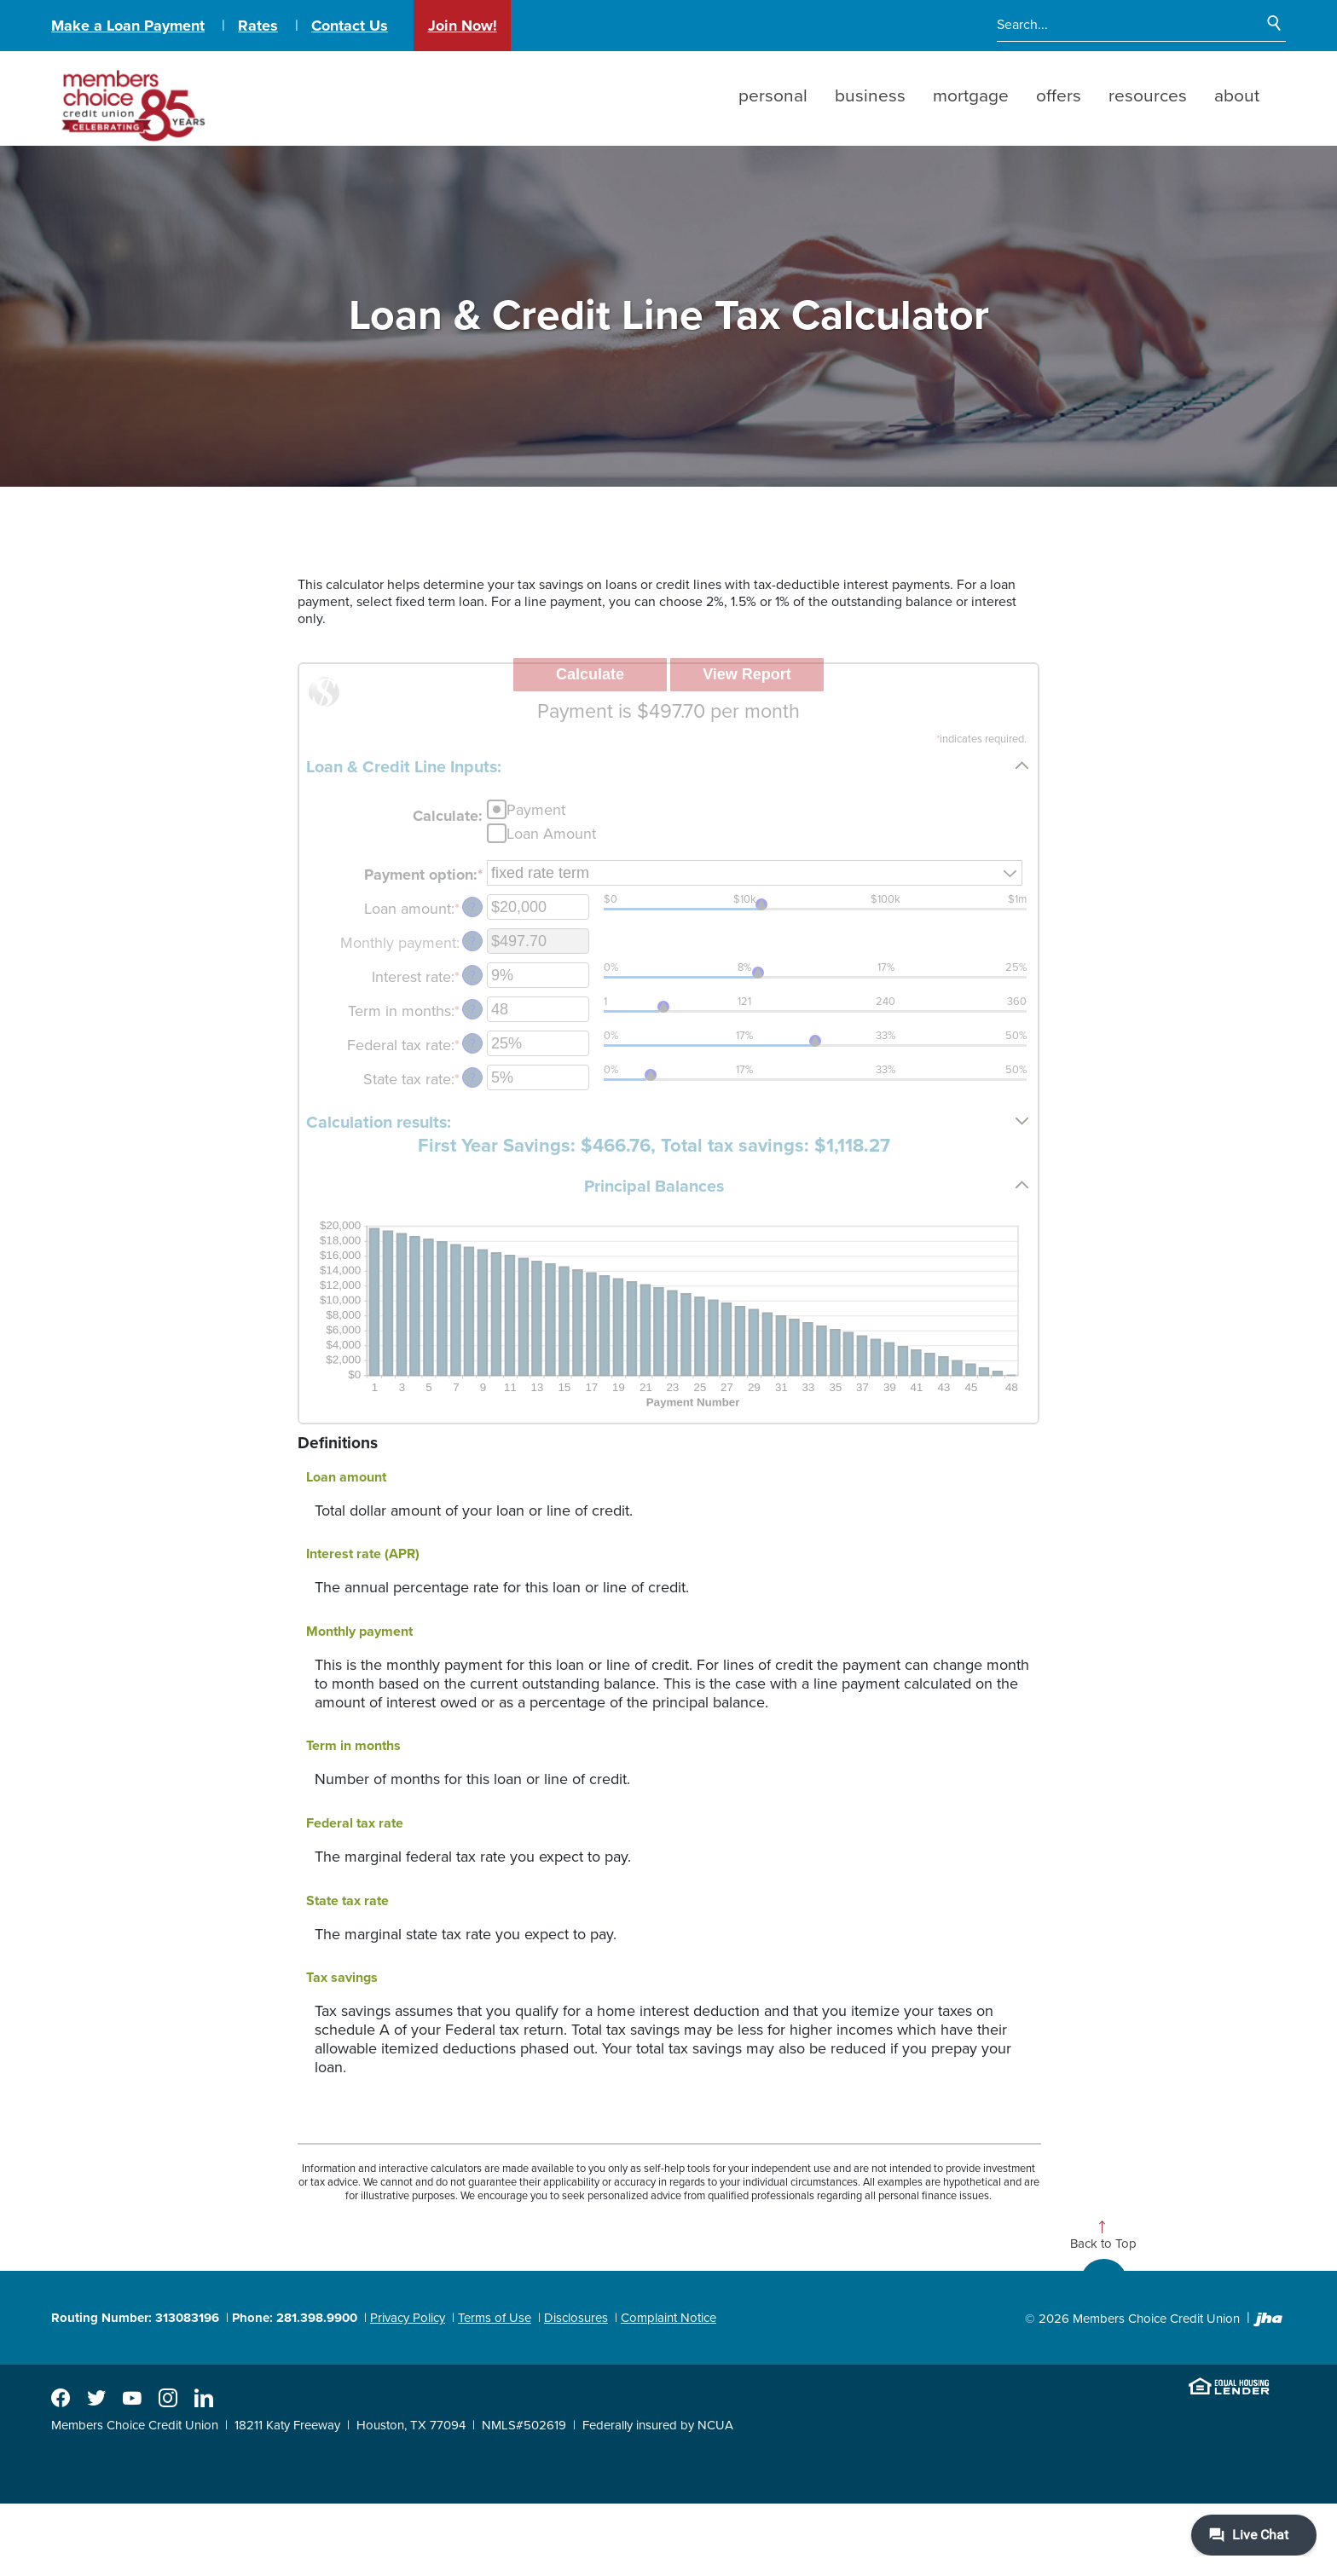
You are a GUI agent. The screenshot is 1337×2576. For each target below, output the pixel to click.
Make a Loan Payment (128, 25)
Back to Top (1103, 2244)
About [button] (1236, 96)
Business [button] (870, 96)
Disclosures (576, 2317)
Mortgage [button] (971, 96)
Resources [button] (1147, 96)
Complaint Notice (668, 2317)
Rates (258, 25)
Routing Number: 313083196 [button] (135, 2317)
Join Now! (462, 25)
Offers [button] (1058, 96)
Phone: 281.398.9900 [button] (294, 2317)
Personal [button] (772, 96)
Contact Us (349, 25)
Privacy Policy (407, 2317)
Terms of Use (494, 2317)
